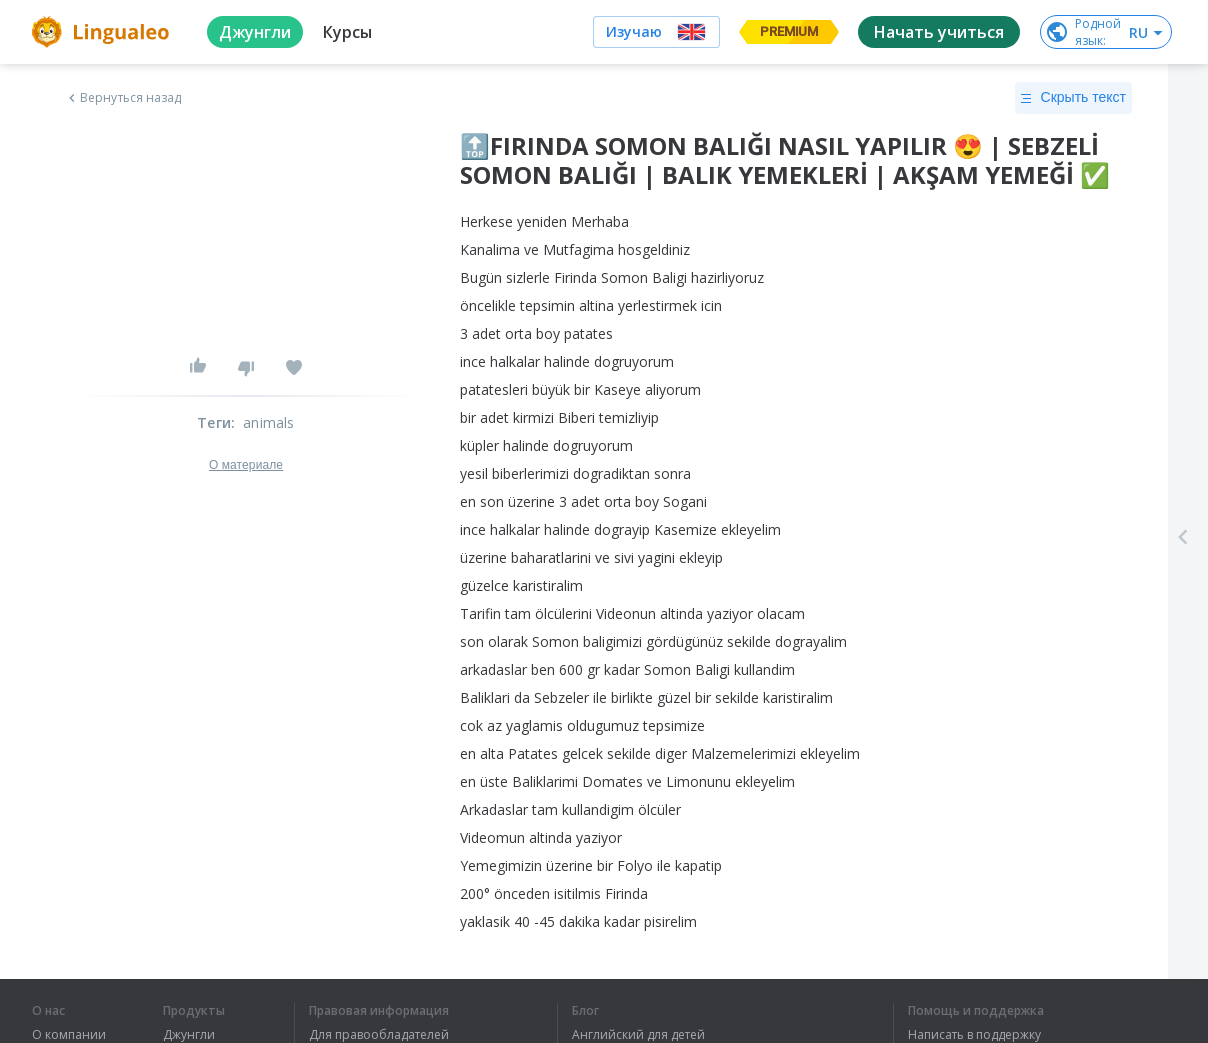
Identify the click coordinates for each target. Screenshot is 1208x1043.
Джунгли (189, 1035)
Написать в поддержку (974, 1035)
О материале (246, 465)
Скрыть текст (1073, 98)
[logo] (103, 32)
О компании (69, 1035)
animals (268, 422)
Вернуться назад (123, 98)
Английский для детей (638, 1035)
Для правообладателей (379, 1035)
